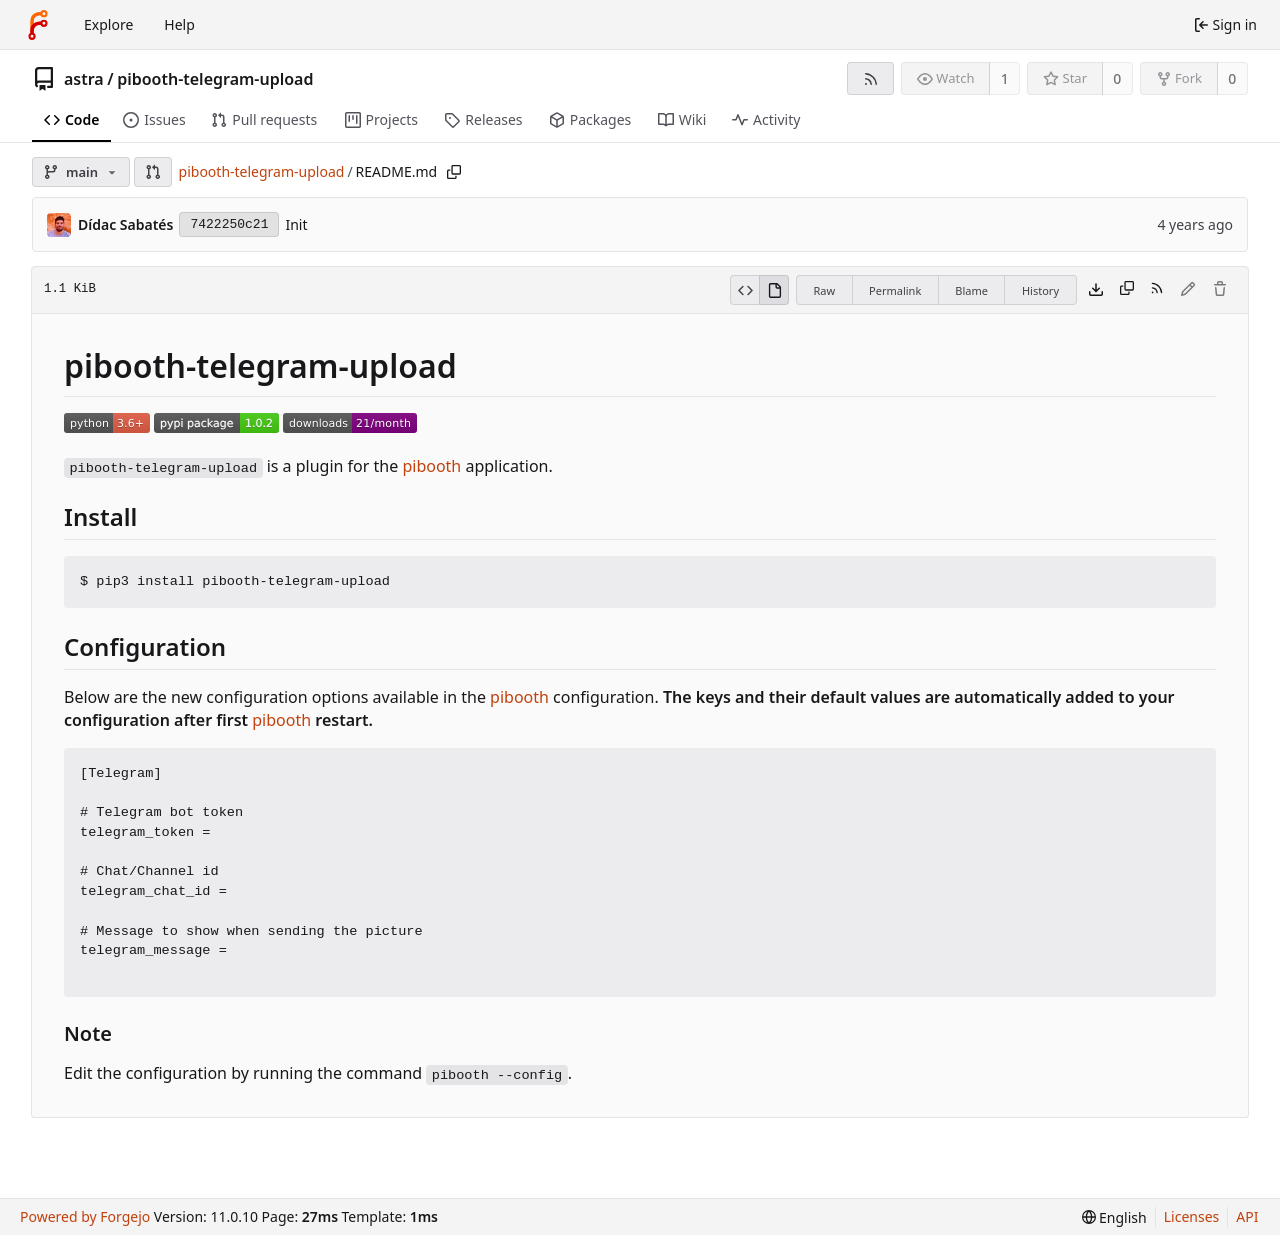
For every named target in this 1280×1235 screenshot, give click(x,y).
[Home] (38, 25)
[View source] (744, 290)
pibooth (431, 466)
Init (296, 224)
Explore (108, 24)
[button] (153, 172)
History (1040, 290)
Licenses (1192, 1216)
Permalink (895, 290)
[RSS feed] (870, 78)
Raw (824, 290)
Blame (971, 290)
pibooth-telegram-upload (215, 79)
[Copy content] (1127, 290)
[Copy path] (454, 172)
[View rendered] (774, 290)
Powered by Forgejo (85, 1216)
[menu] (1114, 1217)
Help (179, 24)
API (1247, 1216)
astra (84, 79)
